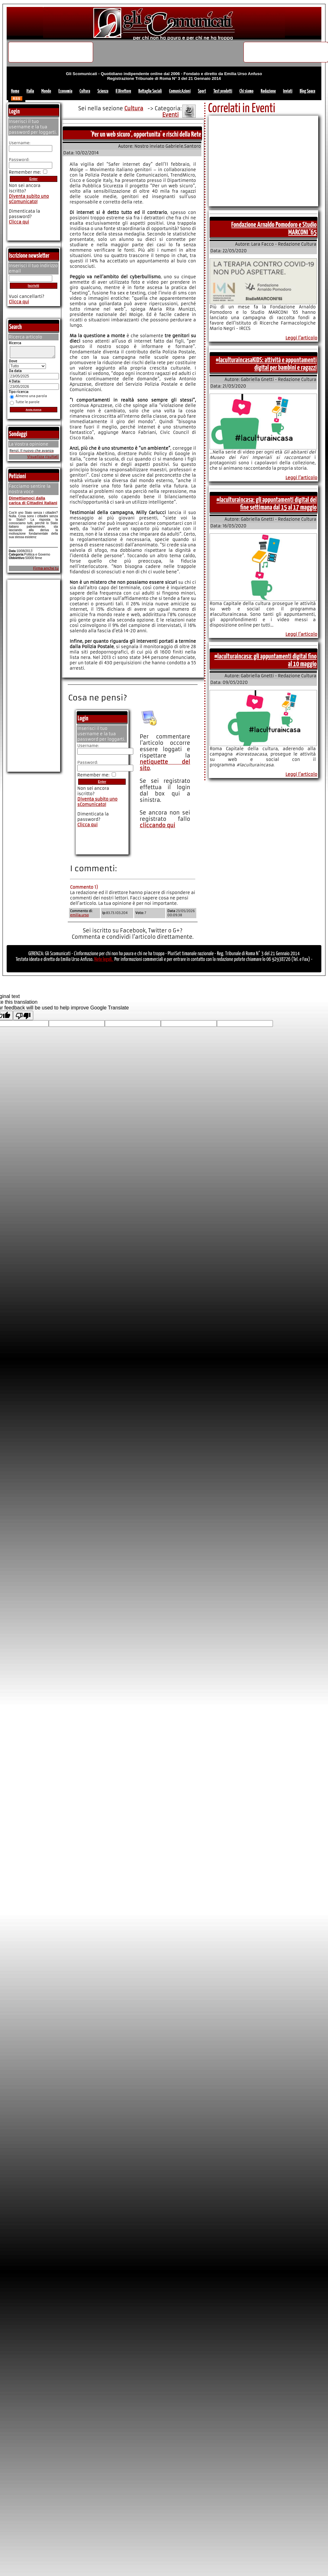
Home (15, 91)
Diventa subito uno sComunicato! (97, 801)
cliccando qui (157, 825)
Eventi (170, 115)
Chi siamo (246, 91)
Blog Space (307, 91)
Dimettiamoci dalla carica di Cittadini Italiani (33, 502)
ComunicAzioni (180, 91)
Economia (65, 91)
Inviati (287, 91)
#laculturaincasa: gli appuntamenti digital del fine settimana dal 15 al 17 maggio (267, 503)
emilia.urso (79, 915)
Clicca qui (87, 825)
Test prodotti (222, 91)
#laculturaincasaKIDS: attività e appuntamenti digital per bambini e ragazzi (266, 364)
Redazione (268, 91)
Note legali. (104, 959)
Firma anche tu (46, 570)
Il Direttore (123, 91)
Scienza (103, 91)
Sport (202, 91)
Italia (30, 91)
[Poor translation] (23, 1015)
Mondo (46, 91)
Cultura (84, 91)
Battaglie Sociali (150, 91)
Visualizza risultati (43, 459)
